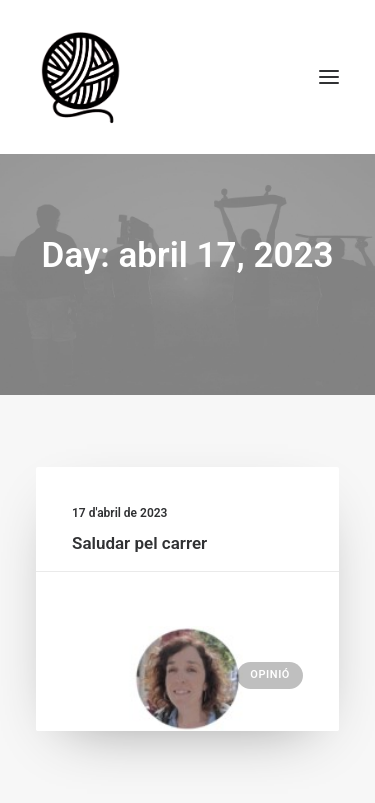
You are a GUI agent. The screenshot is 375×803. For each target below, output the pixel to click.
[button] (329, 77)
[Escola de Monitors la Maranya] (83, 77)
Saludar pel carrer (139, 543)
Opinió (270, 674)
